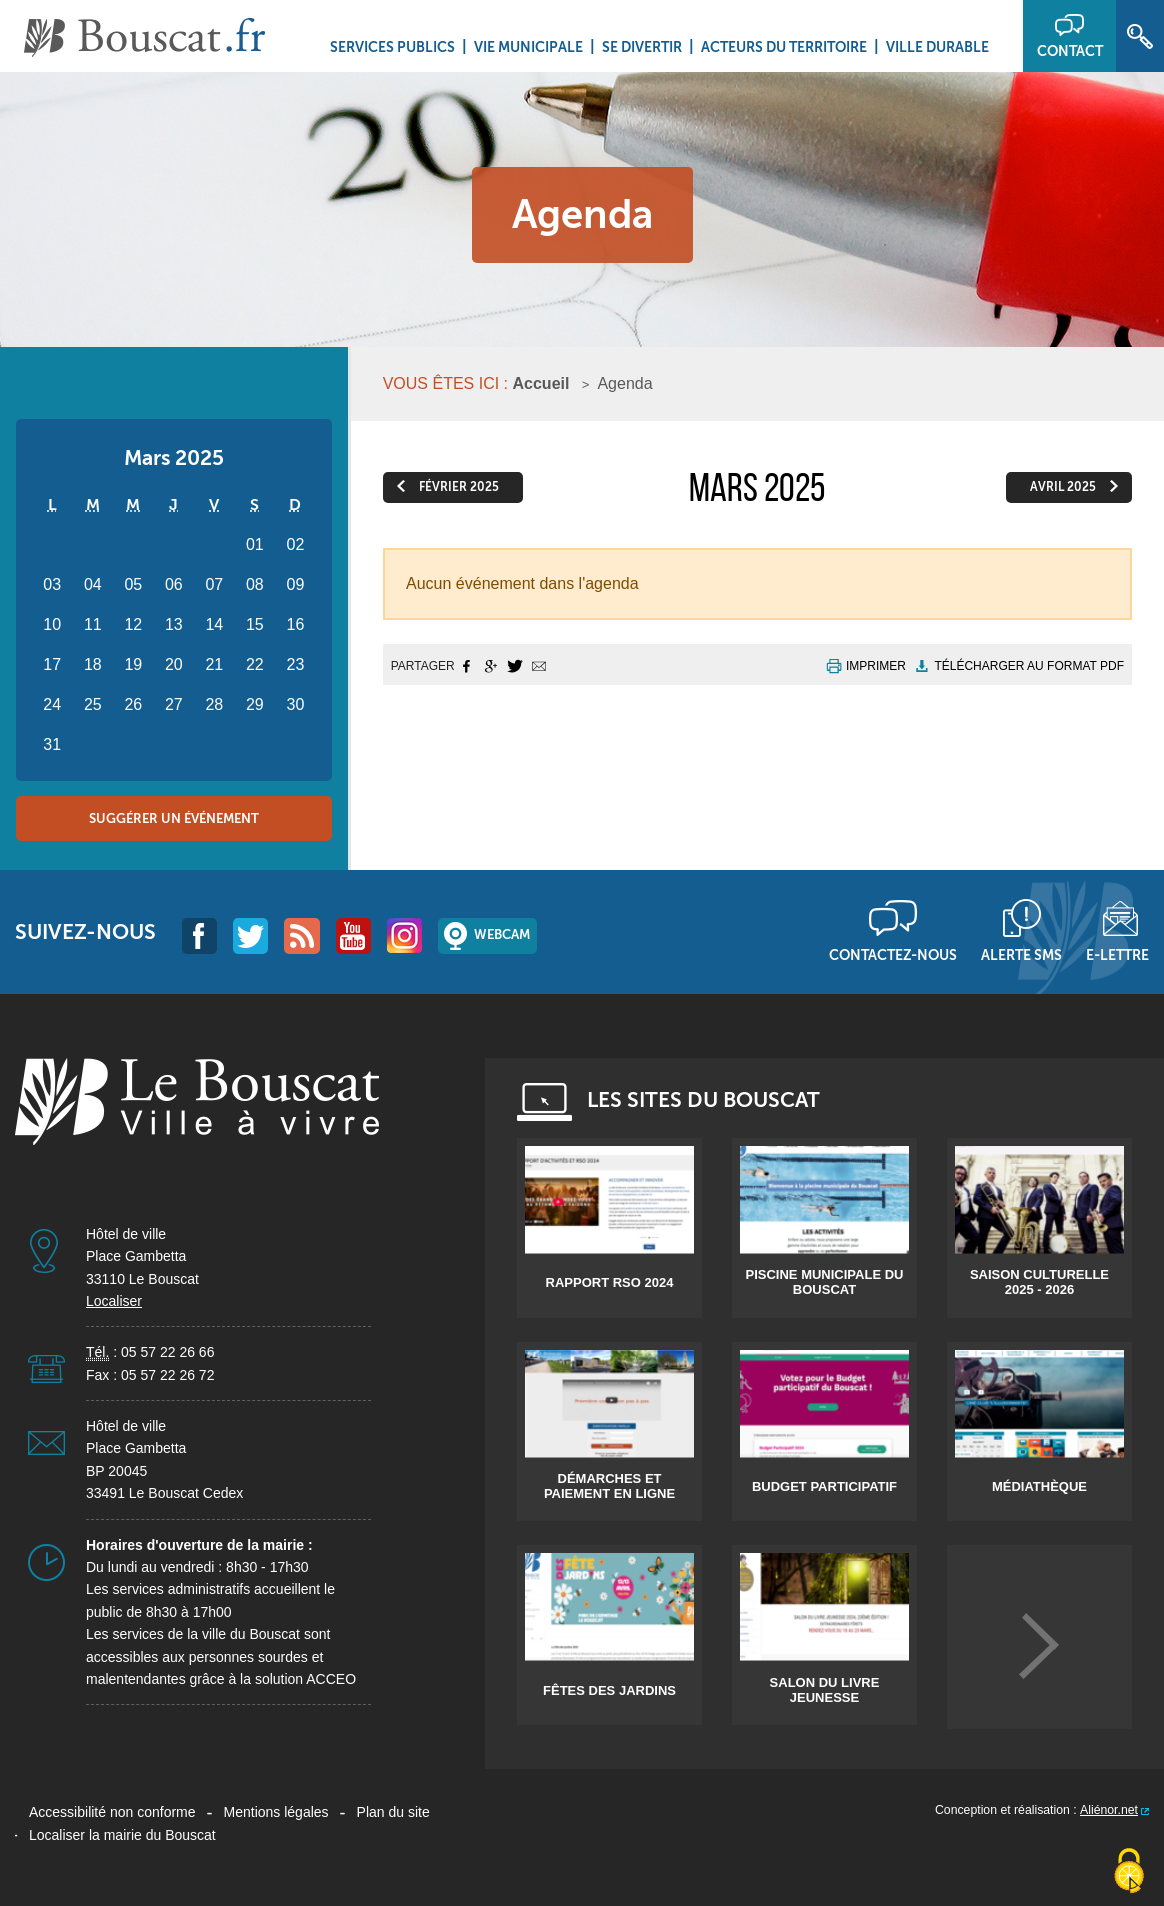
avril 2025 (1063, 487)
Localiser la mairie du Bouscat (122, 1835)
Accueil (541, 383)
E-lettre (1117, 955)
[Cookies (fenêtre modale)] (1129, 1872)
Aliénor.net (1109, 1810)
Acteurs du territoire (784, 47)
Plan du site (393, 1812)
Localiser (114, 1301)
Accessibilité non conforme (112, 1812)
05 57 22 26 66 (167, 1352)
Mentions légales (276, 1812)
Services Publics (392, 47)
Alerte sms (1021, 955)
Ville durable (937, 47)
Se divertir (642, 47)
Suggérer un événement (174, 818)
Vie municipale (528, 47)
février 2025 (459, 487)
